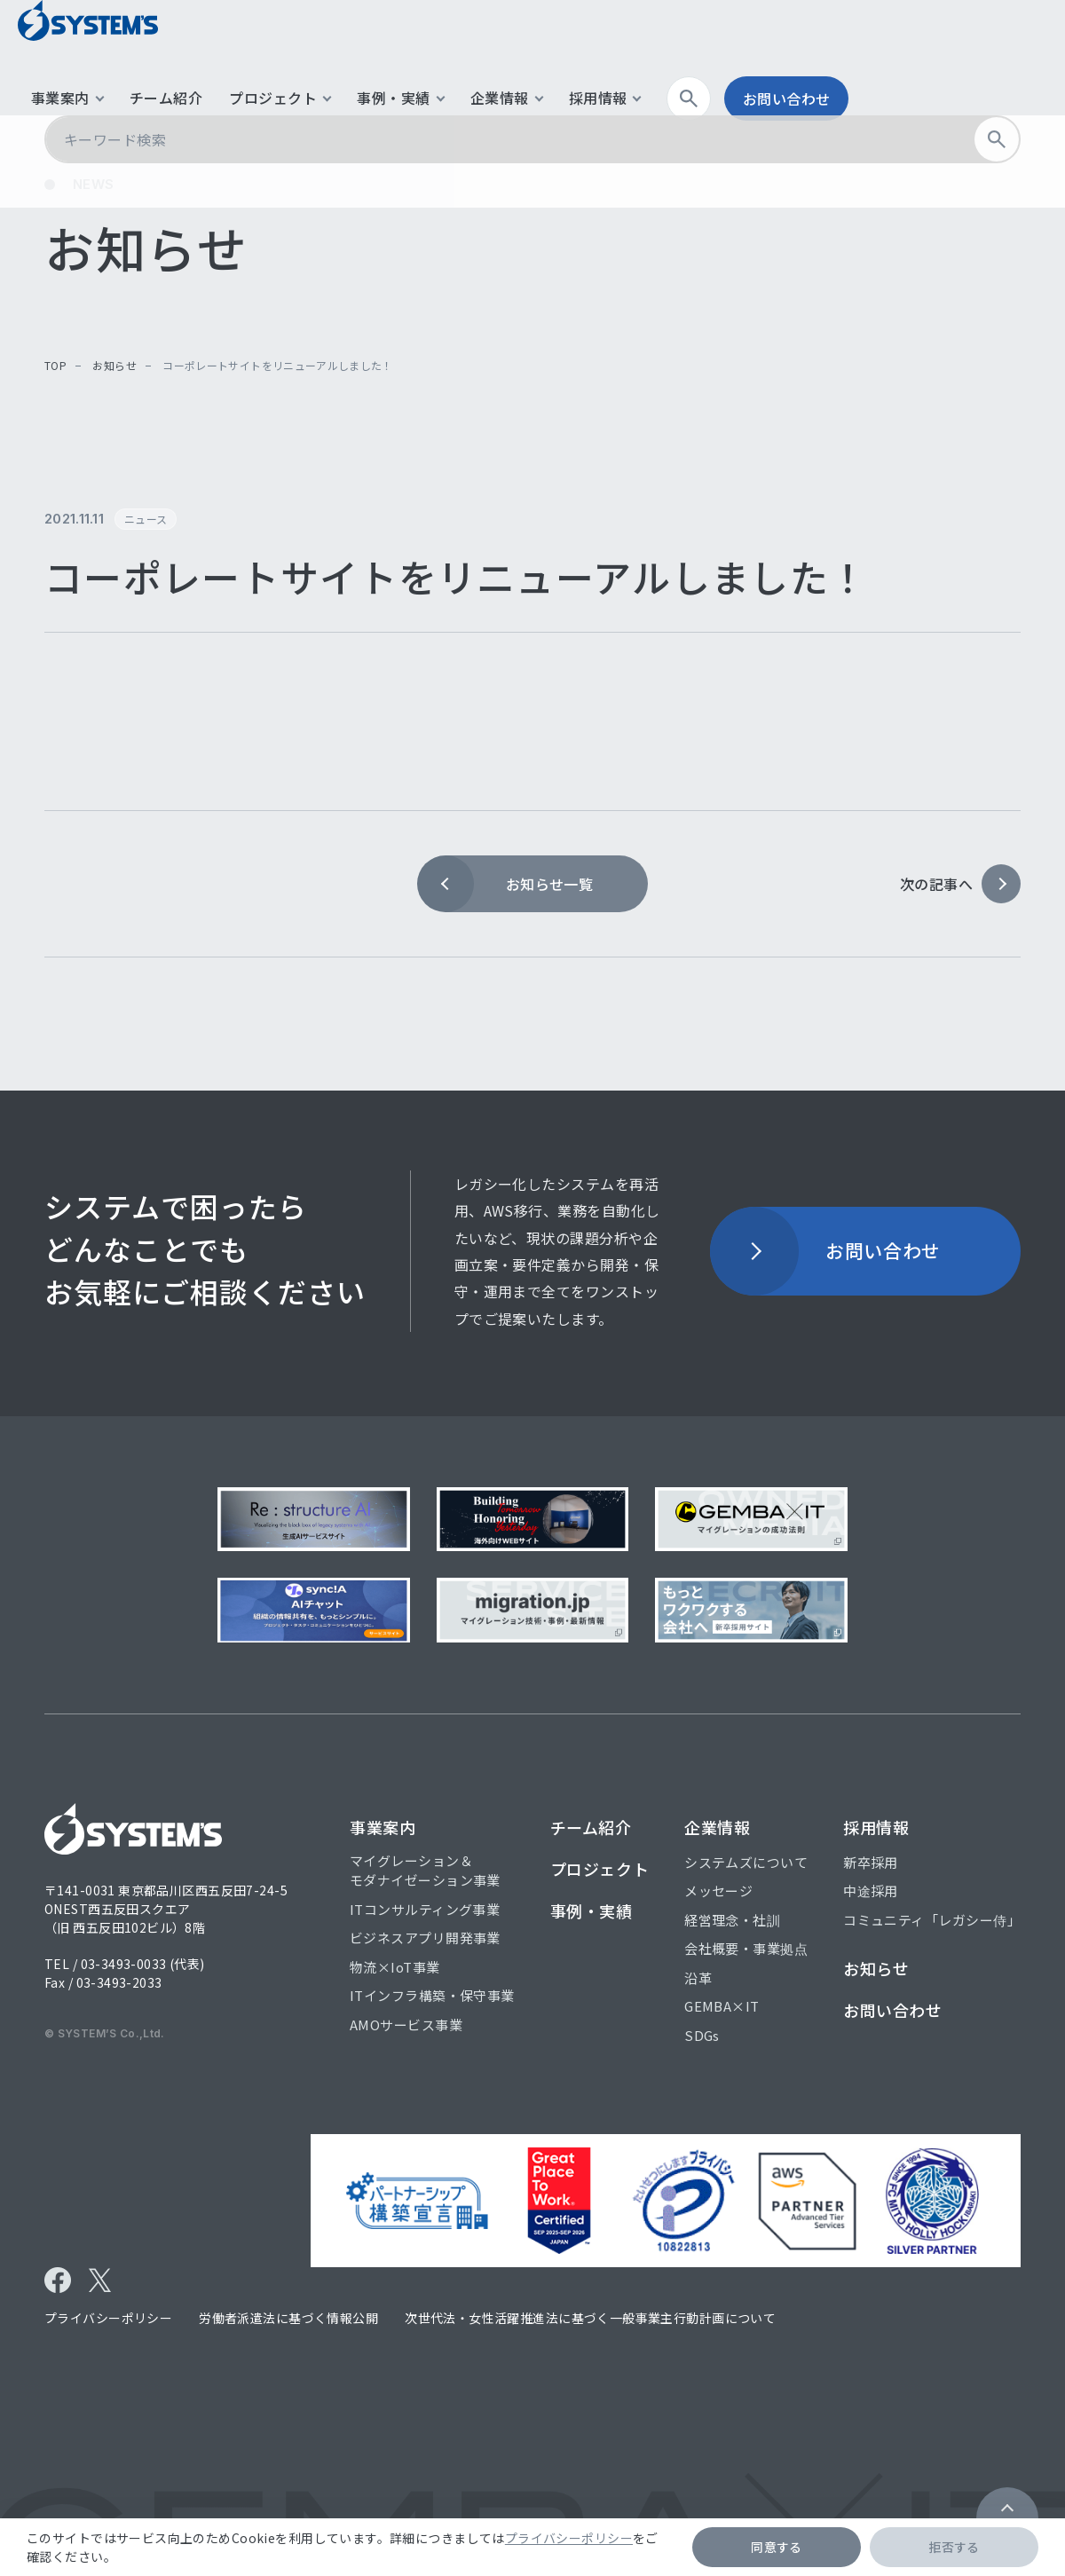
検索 (885, 57)
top (55, 365)
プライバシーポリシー (569, 2538)
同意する (776, 2547)
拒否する (954, 2547)
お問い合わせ (977, 57)
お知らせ (114, 365)
